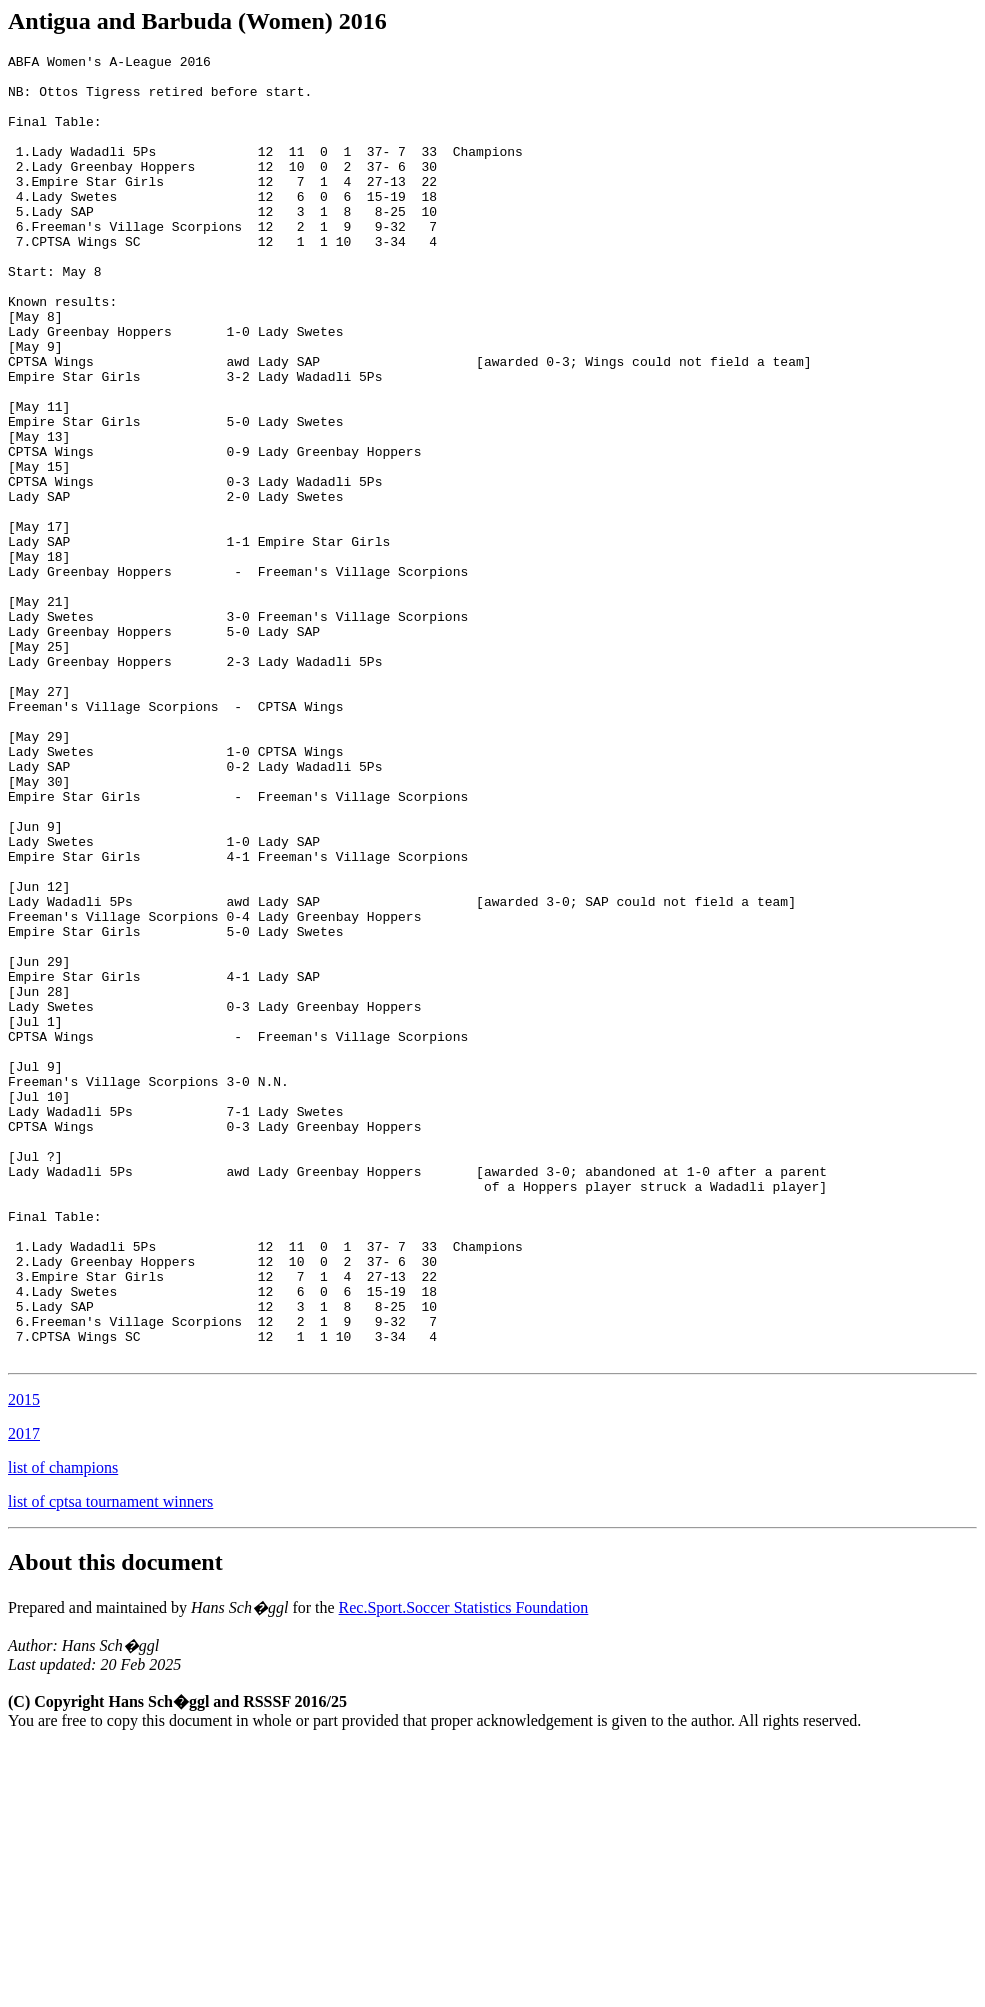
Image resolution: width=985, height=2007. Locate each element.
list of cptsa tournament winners (110, 1762)
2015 (24, 1660)
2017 (24, 1694)
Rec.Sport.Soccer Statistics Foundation (464, 1868)
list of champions (63, 1728)
